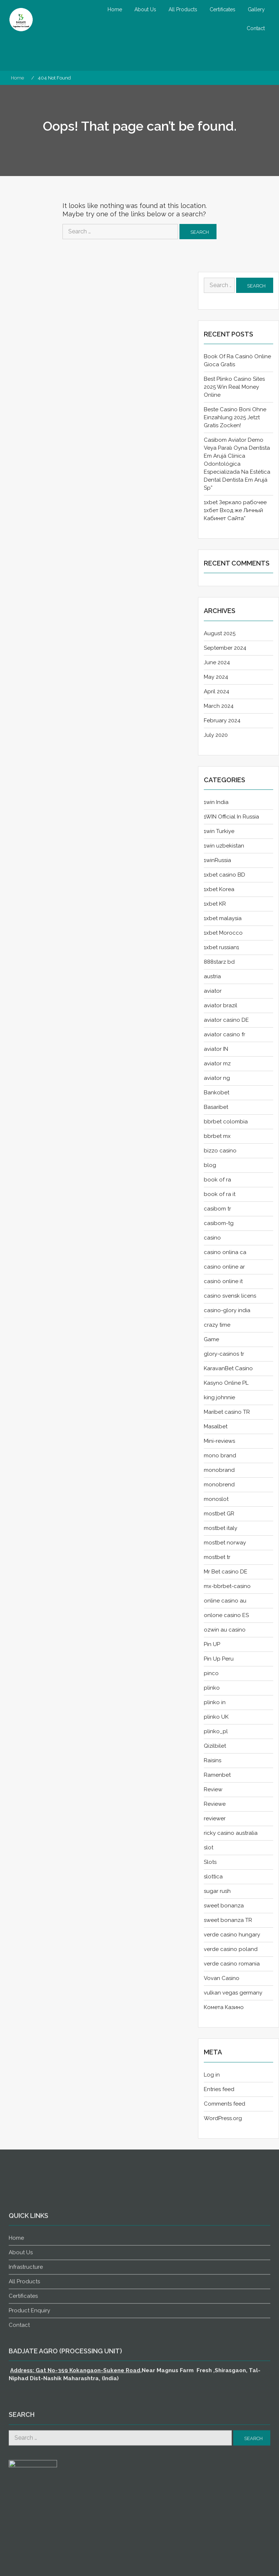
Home (115, 9)
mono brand (220, 1455)
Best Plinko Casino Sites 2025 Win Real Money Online (234, 387)
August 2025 (219, 633)
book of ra (217, 1179)
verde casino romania (232, 1963)
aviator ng (217, 1078)
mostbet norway (225, 1542)
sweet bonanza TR (228, 1920)
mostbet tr (217, 1557)
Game (211, 1339)
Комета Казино (224, 2007)
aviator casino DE (226, 1020)
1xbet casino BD (224, 874)
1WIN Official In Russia (231, 816)
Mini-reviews (219, 1441)
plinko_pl (216, 1731)
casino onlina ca (225, 1252)
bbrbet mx (217, 1136)
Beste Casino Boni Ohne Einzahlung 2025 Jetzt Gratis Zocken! (235, 417)
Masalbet (215, 1426)
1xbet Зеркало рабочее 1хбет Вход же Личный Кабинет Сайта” (235, 510)
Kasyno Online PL (226, 1383)
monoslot (216, 1499)
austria (212, 976)
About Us (145, 9)
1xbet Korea (219, 889)
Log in (212, 2074)
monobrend (219, 1484)
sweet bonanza (224, 1905)
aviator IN (216, 1049)
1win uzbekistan (224, 845)
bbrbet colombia (226, 1121)
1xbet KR (215, 904)
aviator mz (217, 1063)
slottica (213, 1876)
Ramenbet (217, 1775)
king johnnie (219, 1397)
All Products (183, 9)
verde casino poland (231, 1949)
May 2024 (216, 677)
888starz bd (219, 962)
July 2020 (216, 735)
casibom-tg (219, 1223)
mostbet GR (219, 1513)
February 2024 (222, 720)
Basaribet (216, 1107)
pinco (211, 1673)
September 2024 (225, 648)
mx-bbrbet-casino (227, 1586)
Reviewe (215, 1804)
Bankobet (216, 1092)
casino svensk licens (230, 1296)
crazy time (217, 1325)
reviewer (215, 1818)
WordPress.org (223, 2118)
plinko (212, 1688)
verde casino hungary (232, 1934)
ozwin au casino (225, 1629)
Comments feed (224, 2104)
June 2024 (217, 662)
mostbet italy (220, 1528)
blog (210, 1165)
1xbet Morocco (223, 933)
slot (208, 1847)
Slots (210, 1862)
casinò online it (223, 1281)
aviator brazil (220, 1005)
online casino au (225, 1600)
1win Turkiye (219, 831)
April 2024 (216, 691)
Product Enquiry (29, 2553)
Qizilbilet (215, 1746)
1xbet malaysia (223, 918)
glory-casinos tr (224, 1354)
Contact (256, 28)
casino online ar (224, 1266)
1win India (216, 802)
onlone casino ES (226, 1615)
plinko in (215, 1702)
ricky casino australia (231, 1833)
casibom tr (217, 1208)
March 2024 (219, 706)
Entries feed (219, 2089)
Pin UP (212, 1644)
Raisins (212, 1760)
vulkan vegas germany (233, 1992)
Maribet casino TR (227, 1412)
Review (213, 1789)
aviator (213, 991)
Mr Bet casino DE (225, 1571)
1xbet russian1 (221, 947)
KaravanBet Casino (228, 1368)
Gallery (256, 9)
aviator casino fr (224, 1034)
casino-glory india (227, 1310)
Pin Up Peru (219, 1659)
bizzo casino (220, 1150)
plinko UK (216, 1717)
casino (212, 1237)
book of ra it (219, 1194)
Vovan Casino (221, 1978)
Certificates (222, 9)
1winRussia (217, 860)
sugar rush (217, 1891)
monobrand (219, 1470)
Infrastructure (26, 2509)
